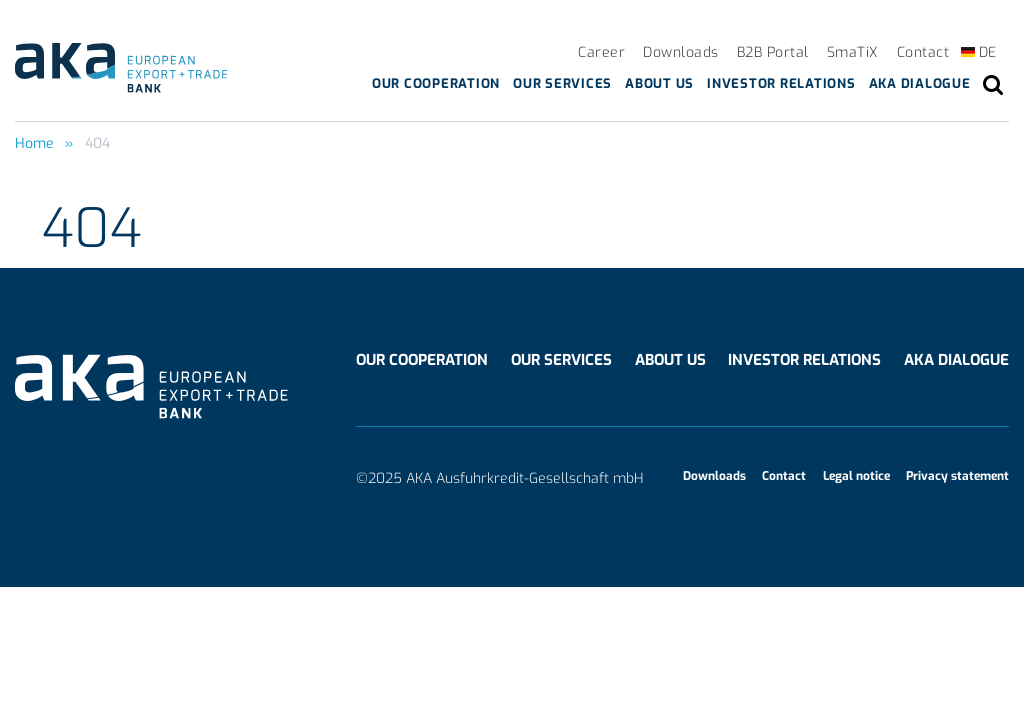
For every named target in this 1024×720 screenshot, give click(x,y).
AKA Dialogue (920, 83)
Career (601, 52)
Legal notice (856, 476)
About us (659, 83)
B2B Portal (773, 52)
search (993, 85)
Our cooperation (436, 83)
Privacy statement (957, 476)
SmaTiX (853, 52)
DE (988, 52)
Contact (923, 52)
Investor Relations (781, 83)
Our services (562, 83)
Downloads (681, 52)
